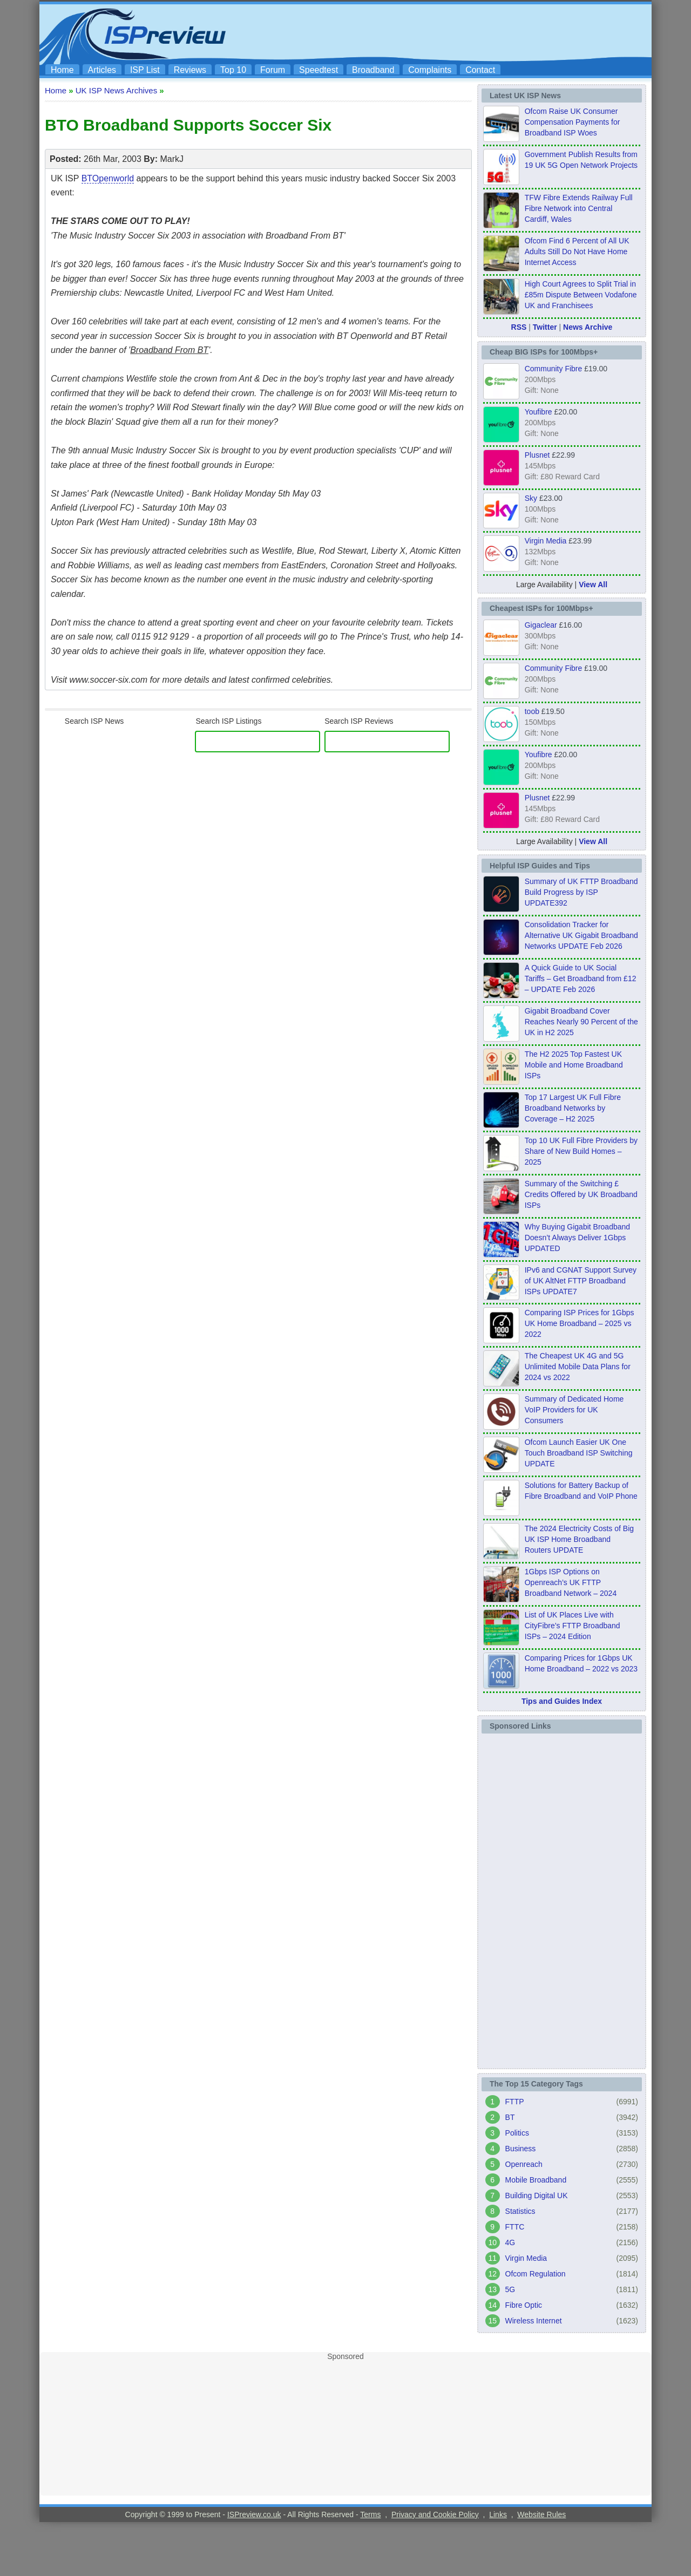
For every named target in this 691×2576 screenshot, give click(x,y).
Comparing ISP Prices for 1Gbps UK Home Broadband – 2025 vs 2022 (579, 1323)
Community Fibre (553, 368)
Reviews (190, 69)
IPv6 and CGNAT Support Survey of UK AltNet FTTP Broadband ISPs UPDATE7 (580, 1281)
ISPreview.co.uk (254, 2514)
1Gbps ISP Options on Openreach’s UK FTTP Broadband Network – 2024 (571, 1582)
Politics (517, 2133)
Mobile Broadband (536, 2180)
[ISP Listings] (257, 741)
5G (510, 2289)
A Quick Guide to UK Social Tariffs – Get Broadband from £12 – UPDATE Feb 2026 (580, 978)
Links (498, 2514)
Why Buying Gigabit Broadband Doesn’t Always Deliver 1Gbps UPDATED (577, 1237)
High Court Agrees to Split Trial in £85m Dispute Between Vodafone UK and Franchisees (581, 295)
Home (62, 69)
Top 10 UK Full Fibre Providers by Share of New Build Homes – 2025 (581, 1151)
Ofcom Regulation (535, 2273)
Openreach (524, 2164)
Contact (480, 69)
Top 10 (233, 69)
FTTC (515, 2226)
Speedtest (318, 69)
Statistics (520, 2211)
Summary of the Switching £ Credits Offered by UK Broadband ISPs (581, 1194)
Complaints (429, 69)
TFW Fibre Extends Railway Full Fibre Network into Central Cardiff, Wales (579, 208)
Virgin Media (546, 540)
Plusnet (537, 455)
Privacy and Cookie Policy (435, 2514)
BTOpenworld (108, 178)
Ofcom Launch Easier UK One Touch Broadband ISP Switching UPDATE (579, 1453)
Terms (370, 2514)
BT (510, 2117)
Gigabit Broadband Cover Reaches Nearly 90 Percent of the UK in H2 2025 (581, 1022)
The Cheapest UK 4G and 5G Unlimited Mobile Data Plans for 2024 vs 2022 (578, 1366)
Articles (102, 69)
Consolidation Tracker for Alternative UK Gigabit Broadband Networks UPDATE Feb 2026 (581, 935)
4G (510, 2242)
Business (520, 2148)
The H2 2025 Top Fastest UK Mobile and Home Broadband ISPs (574, 1065)
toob (532, 711)
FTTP (514, 2101)
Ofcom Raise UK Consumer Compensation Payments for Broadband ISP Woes (572, 122)
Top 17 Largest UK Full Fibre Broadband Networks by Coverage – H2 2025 (573, 1108)
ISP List (145, 69)
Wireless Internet (533, 2320)
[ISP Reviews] (387, 741)
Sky (531, 498)
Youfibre (538, 411)
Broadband (373, 69)
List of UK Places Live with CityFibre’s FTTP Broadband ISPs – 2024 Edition (572, 1625)
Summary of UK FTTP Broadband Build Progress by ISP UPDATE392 (581, 892)
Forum (272, 69)
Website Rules (541, 2514)
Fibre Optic (523, 2305)
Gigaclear (541, 625)
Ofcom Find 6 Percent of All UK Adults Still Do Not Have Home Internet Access (577, 251)
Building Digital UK (536, 2195)
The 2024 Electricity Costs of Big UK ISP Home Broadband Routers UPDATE (579, 1539)
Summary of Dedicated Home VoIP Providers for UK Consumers (574, 1410)
